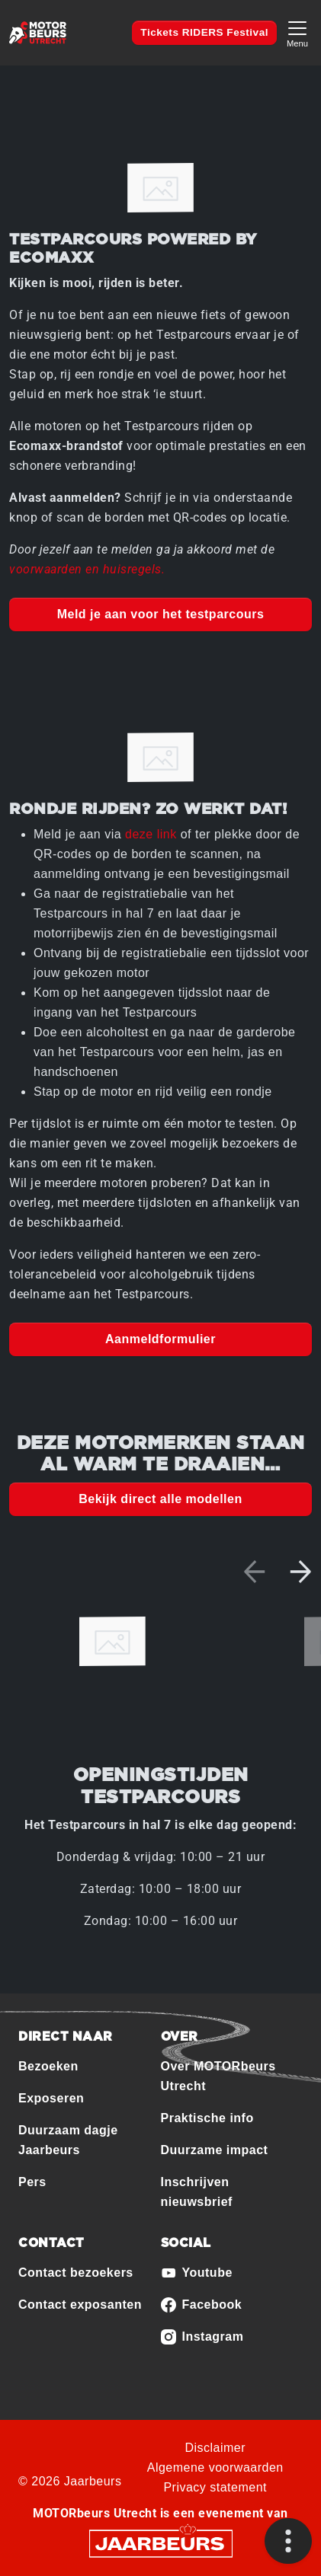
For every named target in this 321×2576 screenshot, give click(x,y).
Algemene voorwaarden (215, 2467)
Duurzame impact (214, 2149)
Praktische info (207, 2118)
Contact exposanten (80, 2304)
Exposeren (51, 2098)
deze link (151, 834)
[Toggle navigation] (297, 32)
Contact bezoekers (75, 2272)
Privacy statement (215, 2487)
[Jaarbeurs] (161, 2543)
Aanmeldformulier (160, 1339)
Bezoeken (48, 2066)
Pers (32, 2181)
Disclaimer (215, 2447)
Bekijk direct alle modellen (160, 1498)
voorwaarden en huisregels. (87, 569)
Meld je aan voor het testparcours (161, 614)
